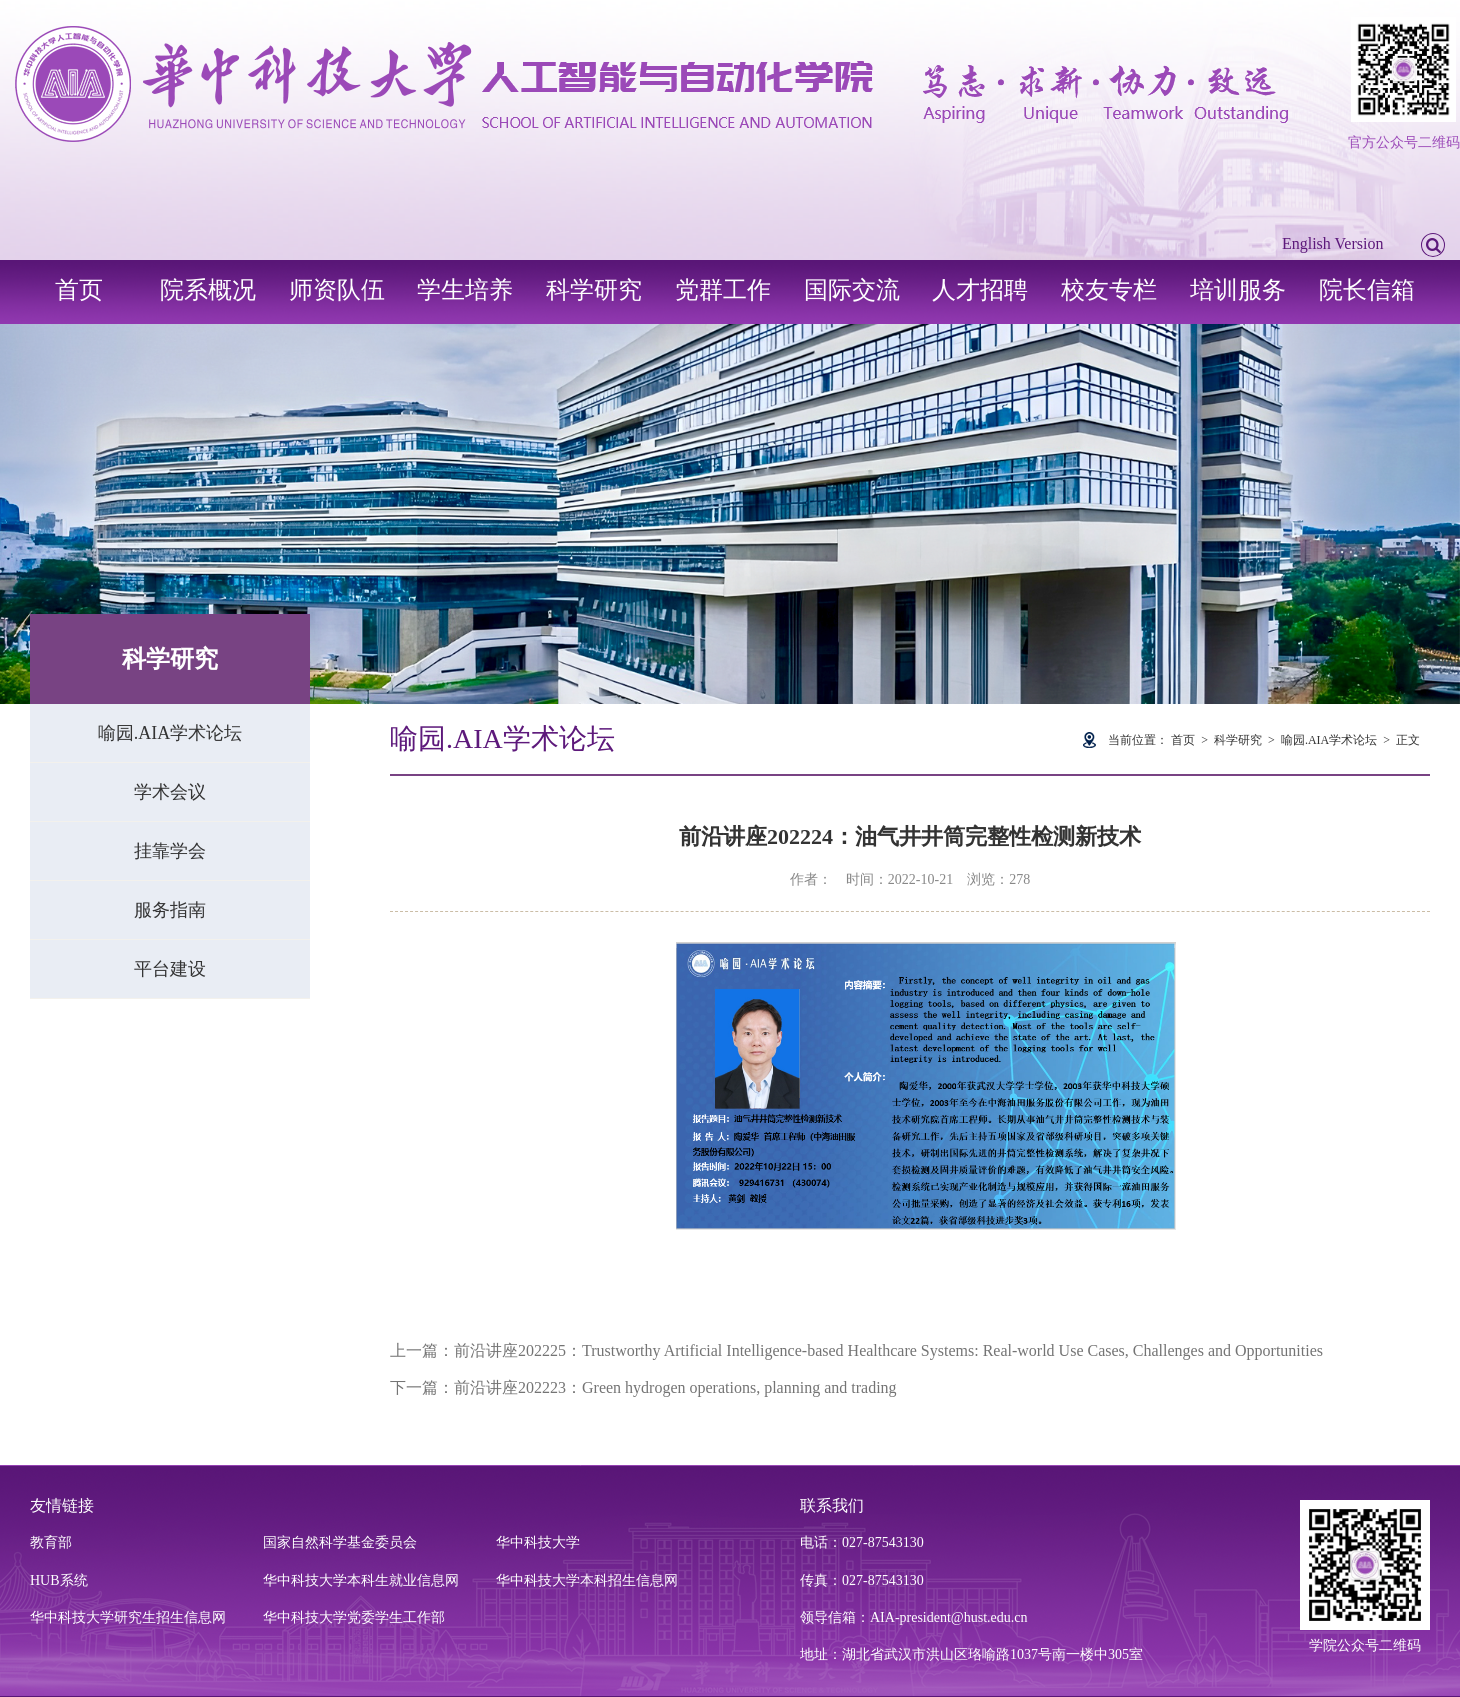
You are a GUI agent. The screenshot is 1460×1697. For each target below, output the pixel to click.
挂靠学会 (170, 851)
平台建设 (170, 969)
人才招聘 (980, 290)
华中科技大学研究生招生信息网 (128, 1617)
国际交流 (852, 290)
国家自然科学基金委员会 (340, 1542)
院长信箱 (1367, 290)
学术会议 (170, 792)
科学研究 (594, 290)
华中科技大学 (538, 1542)
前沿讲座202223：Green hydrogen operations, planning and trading (675, 1387)
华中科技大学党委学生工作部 (354, 1617)
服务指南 (170, 910)
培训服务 (1238, 290)
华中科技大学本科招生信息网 (587, 1580)
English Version (1332, 243)
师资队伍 (337, 290)
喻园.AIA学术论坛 (170, 733)
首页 (79, 290)
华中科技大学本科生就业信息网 (361, 1580)
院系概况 (208, 290)
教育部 (51, 1542)
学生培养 (465, 290)
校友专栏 (1109, 290)
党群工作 (723, 290)
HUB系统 (59, 1580)
